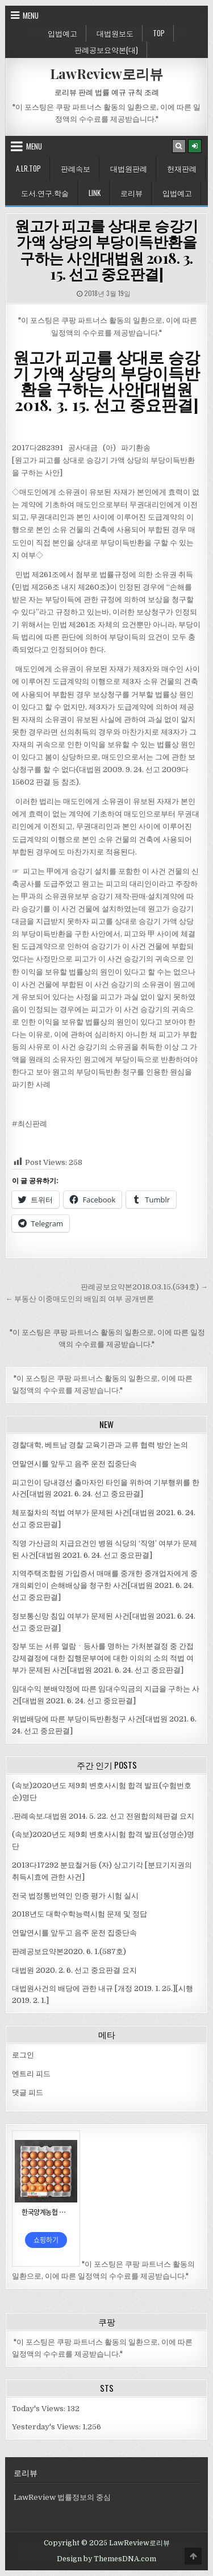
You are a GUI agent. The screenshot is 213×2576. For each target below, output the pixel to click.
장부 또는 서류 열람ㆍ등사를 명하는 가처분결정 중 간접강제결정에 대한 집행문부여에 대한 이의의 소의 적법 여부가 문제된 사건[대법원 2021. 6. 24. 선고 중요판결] (103, 1658)
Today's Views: (39, 2408)
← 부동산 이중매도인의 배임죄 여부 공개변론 (79, 1299)
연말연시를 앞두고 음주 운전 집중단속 (74, 1463)
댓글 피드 (27, 2092)
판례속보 (75, 168)
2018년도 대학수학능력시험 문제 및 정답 (79, 1914)
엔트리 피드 (31, 2073)
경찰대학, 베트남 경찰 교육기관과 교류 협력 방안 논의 (100, 1445)
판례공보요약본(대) (106, 49)
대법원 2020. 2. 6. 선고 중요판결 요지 (74, 1970)
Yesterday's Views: (47, 2426)
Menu (31, 15)
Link (95, 192)
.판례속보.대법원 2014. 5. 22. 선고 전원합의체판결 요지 (103, 1816)
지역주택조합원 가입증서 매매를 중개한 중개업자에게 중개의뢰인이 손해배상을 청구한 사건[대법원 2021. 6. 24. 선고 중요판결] (105, 1585)
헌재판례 (182, 168)
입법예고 (62, 33)
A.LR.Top (28, 168)
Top (159, 33)
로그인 (23, 2055)
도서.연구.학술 (45, 192)
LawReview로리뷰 (106, 73)
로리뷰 (131, 192)
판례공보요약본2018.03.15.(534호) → (144, 1287)
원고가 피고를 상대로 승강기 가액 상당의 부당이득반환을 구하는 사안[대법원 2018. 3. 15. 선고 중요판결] (106, 249)
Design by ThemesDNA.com (106, 2559)
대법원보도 (115, 33)
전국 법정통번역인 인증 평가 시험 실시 (75, 1895)
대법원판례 (128, 168)
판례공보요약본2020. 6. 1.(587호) (69, 1951)
